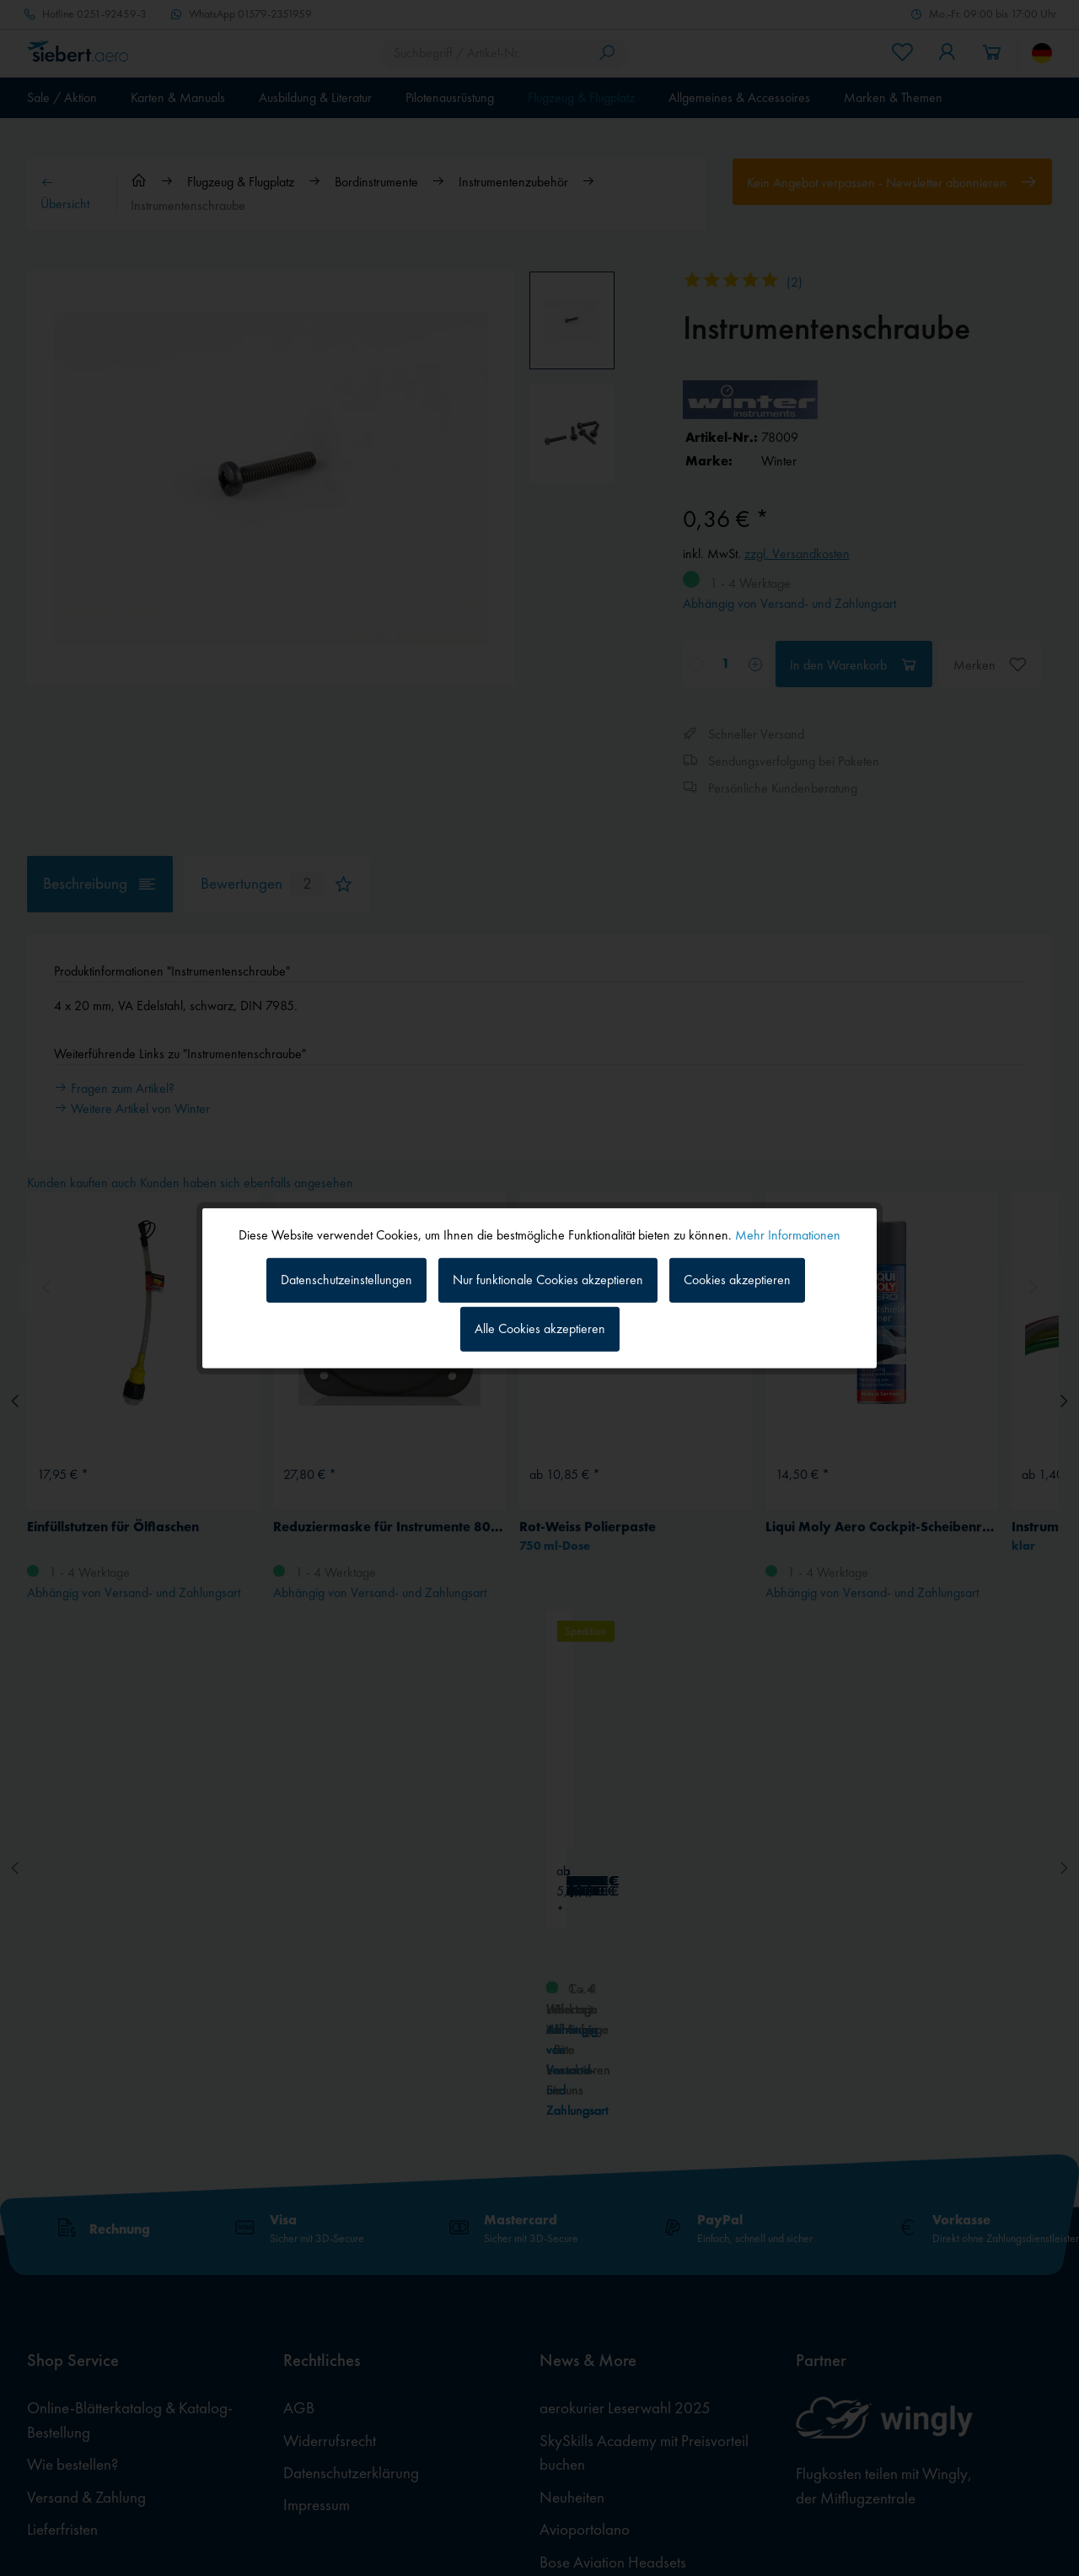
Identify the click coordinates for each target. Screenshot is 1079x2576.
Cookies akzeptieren (737, 1279)
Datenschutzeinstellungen (346, 1279)
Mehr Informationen (787, 1234)
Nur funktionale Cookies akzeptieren (548, 1279)
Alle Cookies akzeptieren (540, 1328)
